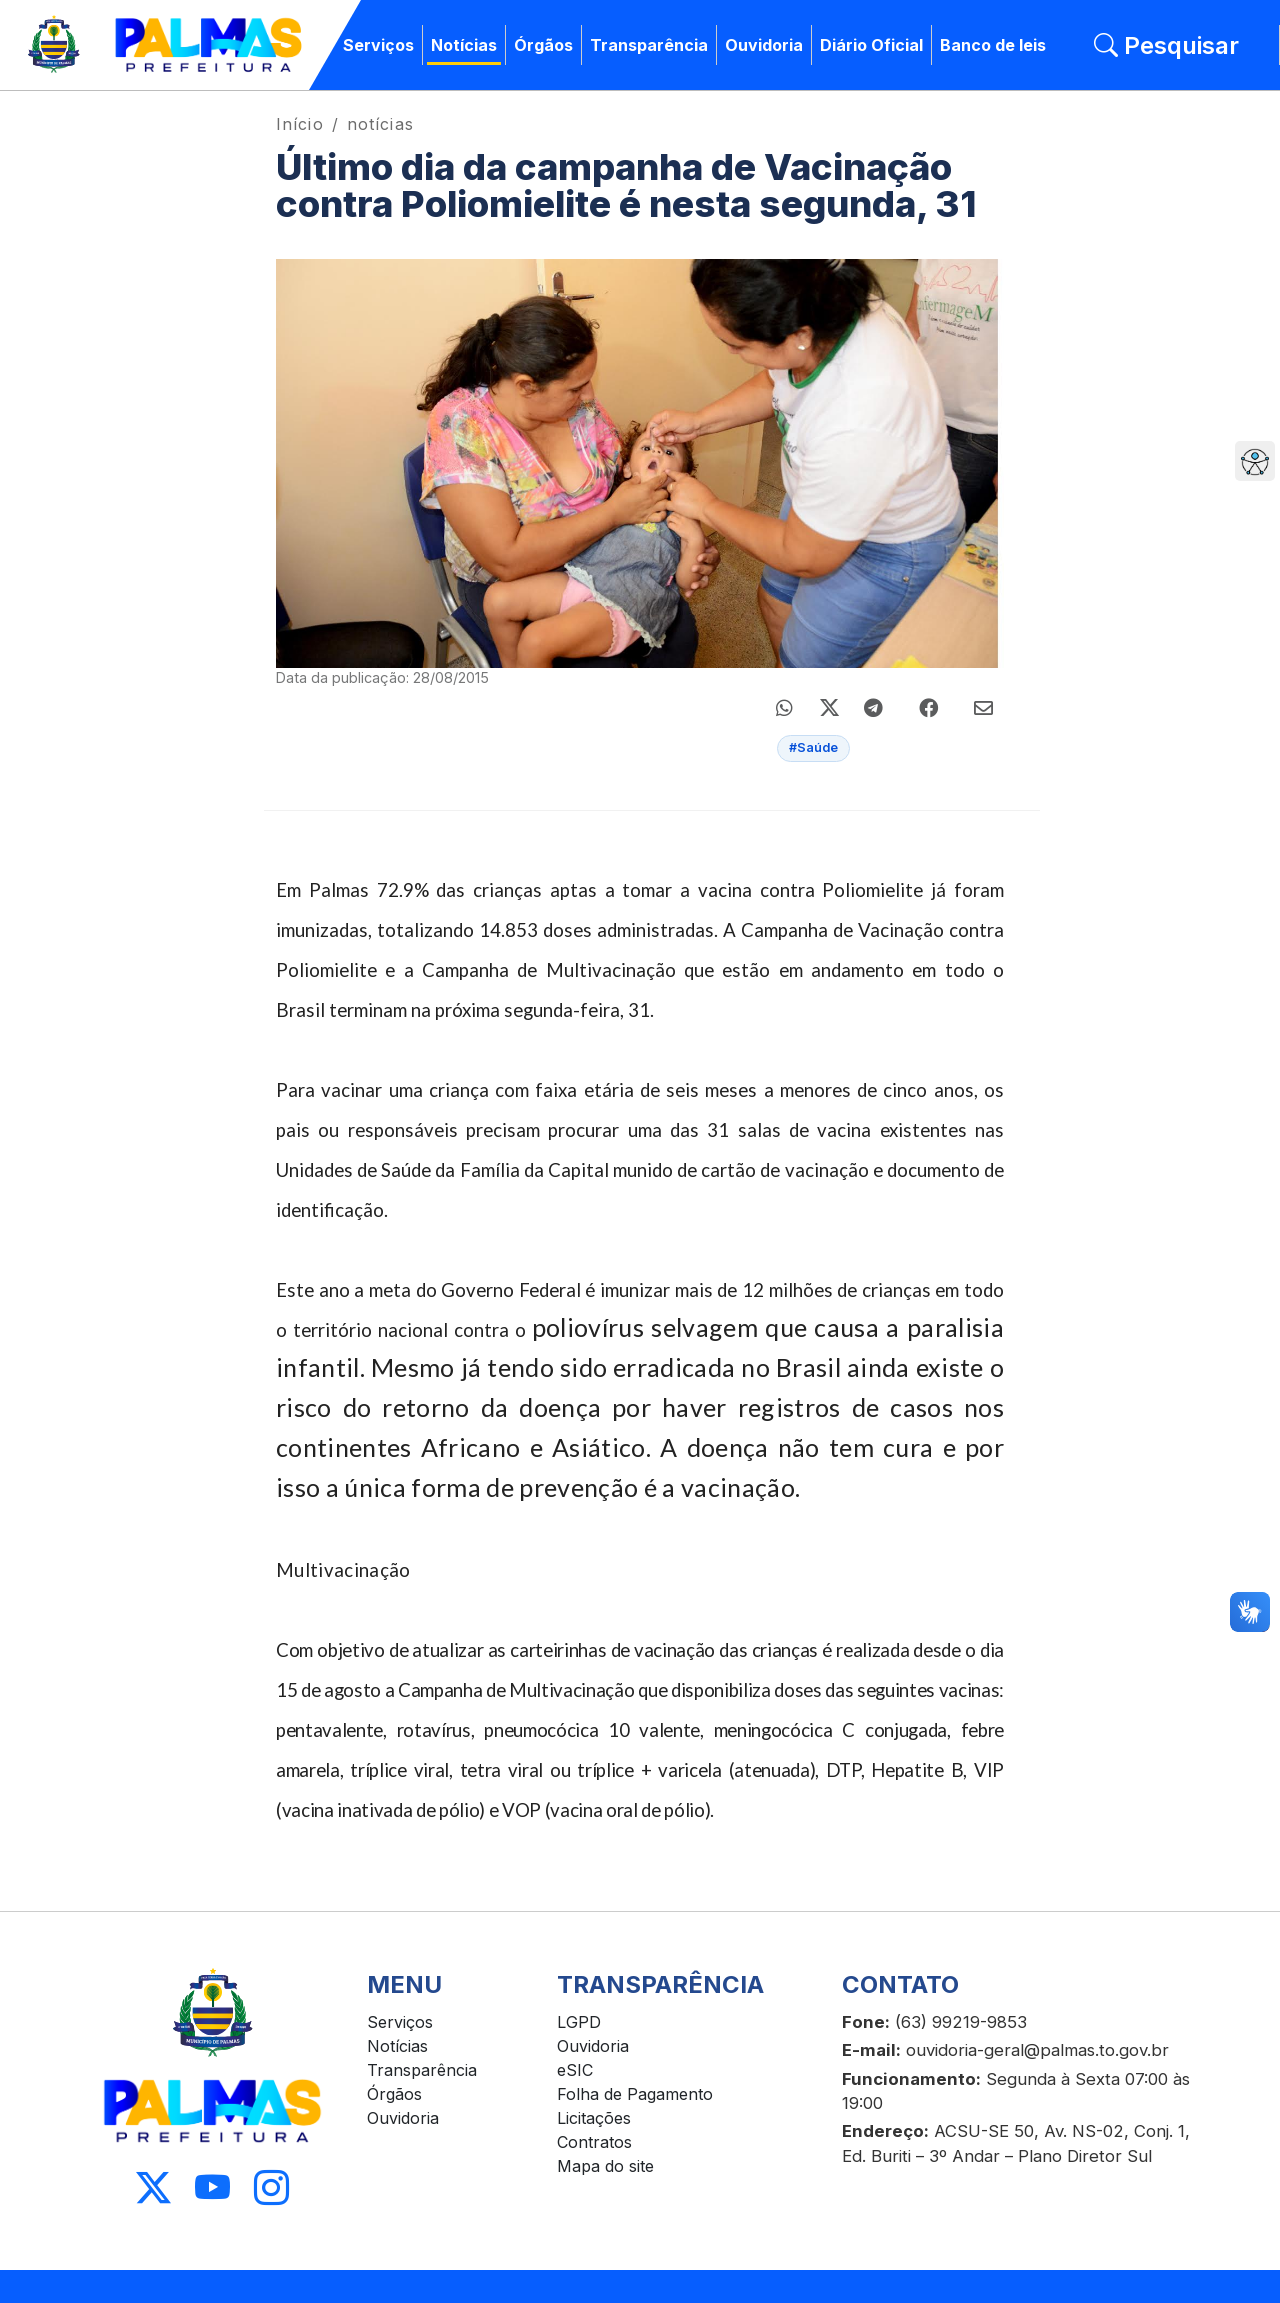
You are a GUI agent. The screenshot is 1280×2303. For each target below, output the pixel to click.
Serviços (378, 45)
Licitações (594, 2118)
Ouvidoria (764, 45)
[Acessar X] (153, 2188)
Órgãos (543, 45)
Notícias (464, 45)
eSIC (575, 2070)
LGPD (579, 2022)
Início (300, 124)
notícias (380, 124)
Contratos (594, 2142)
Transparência (649, 45)
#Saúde (813, 747)
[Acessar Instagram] (271, 2188)
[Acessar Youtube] (212, 2188)
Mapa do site (605, 2166)
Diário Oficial (871, 45)
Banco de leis (993, 45)
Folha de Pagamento (635, 2094)
